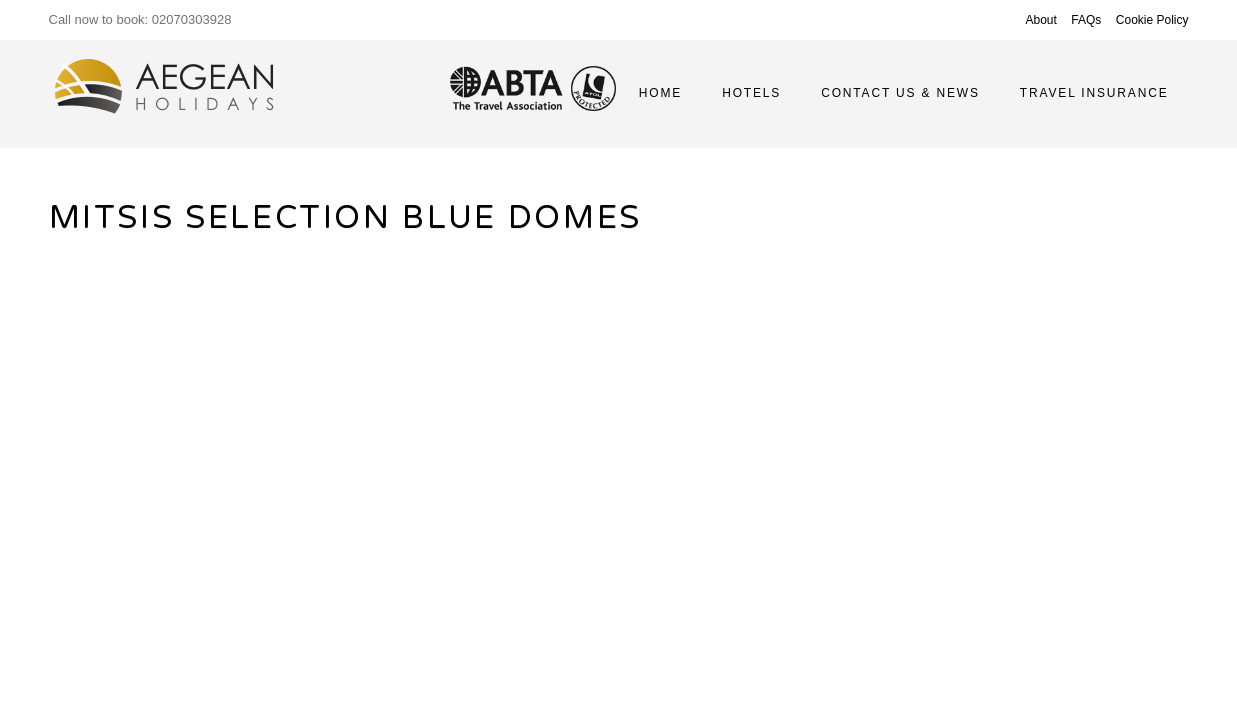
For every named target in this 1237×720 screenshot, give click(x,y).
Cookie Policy (1152, 20)
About (1041, 20)
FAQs (1086, 20)
